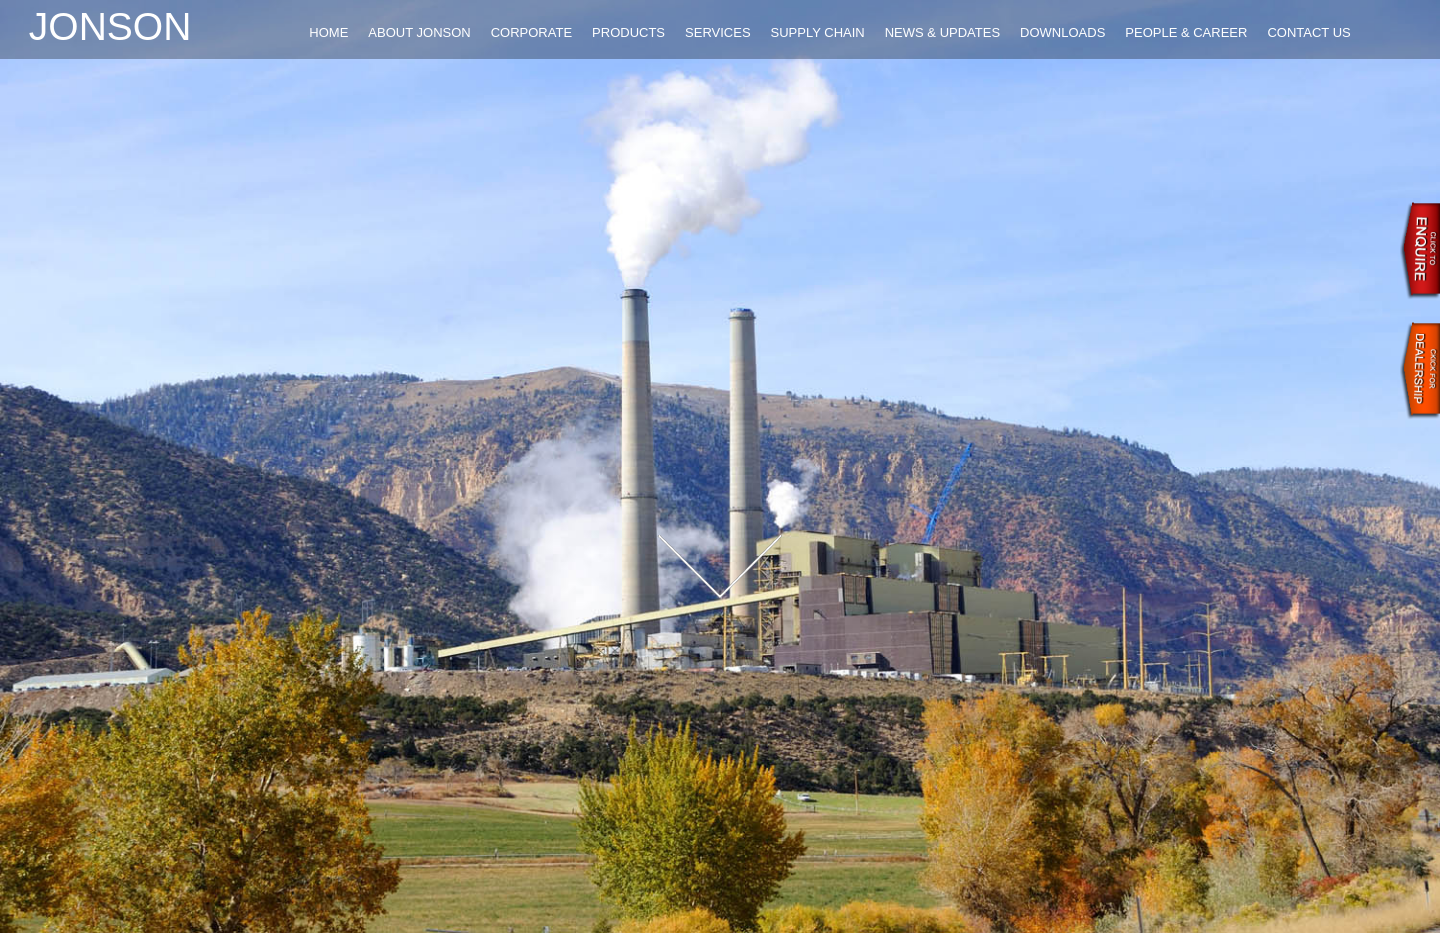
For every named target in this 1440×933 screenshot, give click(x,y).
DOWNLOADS (1062, 32)
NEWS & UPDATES (942, 32)
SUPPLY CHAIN (818, 32)
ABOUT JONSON (419, 32)
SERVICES (718, 32)
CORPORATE (531, 32)
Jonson (110, 26)
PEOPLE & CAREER (1186, 32)
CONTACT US (1308, 32)
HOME (328, 32)
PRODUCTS (628, 32)
